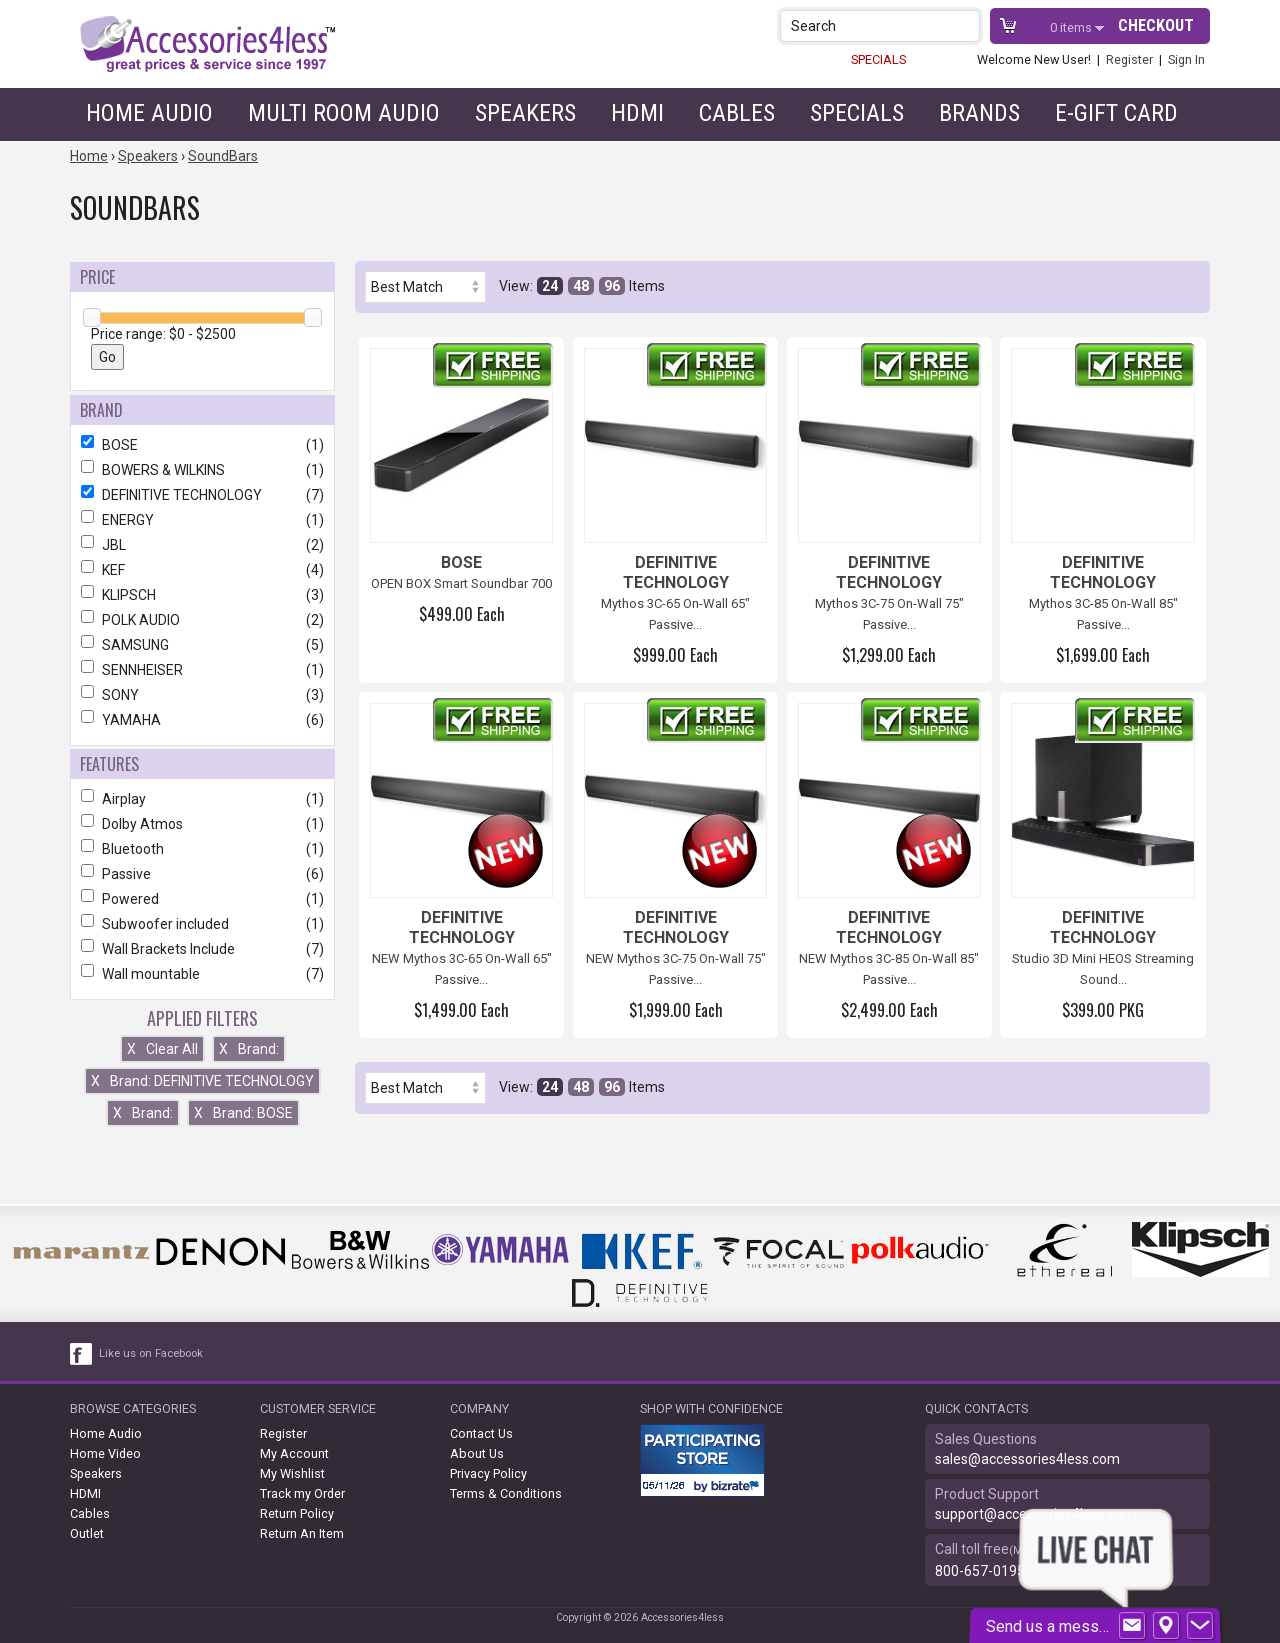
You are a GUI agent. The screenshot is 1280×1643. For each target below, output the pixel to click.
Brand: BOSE (243, 1113)
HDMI (637, 113)
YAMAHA (202, 720)
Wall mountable (202, 974)
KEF (202, 570)
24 (550, 286)
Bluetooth (202, 849)
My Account (294, 1453)
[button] (966, 25)
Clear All (162, 1049)
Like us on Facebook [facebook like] (151, 1353)
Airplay (202, 799)
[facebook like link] (82, 1354)
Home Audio (149, 113)
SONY (202, 695)
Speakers (525, 113)
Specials (857, 113)
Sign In (1186, 59)
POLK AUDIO (202, 620)
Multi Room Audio (344, 113)
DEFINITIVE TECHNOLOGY (202, 495)
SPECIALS (878, 59)
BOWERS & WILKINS (202, 470)
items (1072, 27)
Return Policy (297, 1513)
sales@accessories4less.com (1027, 1459)
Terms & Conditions (506, 1493)
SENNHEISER (202, 670)
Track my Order (302, 1493)
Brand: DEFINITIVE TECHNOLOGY (202, 1081)
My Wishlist (292, 1473)
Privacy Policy (488, 1473)
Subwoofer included (202, 924)
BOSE (202, 445)
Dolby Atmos (202, 824)
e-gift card (1116, 113)
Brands (979, 113)
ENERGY (202, 520)
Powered (202, 899)
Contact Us (481, 1433)
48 (581, 286)
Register (1129, 59)
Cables (737, 113)
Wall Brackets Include (202, 949)
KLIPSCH (202, 595)
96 (612, 286)
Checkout (1156, 25)
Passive (202, 874)
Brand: (249, 1049)
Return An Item (302, 1533)
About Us (477, 1453)
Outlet (87, 1533)
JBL (202, 545)
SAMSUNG (202, 645)
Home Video (105, 1453)
